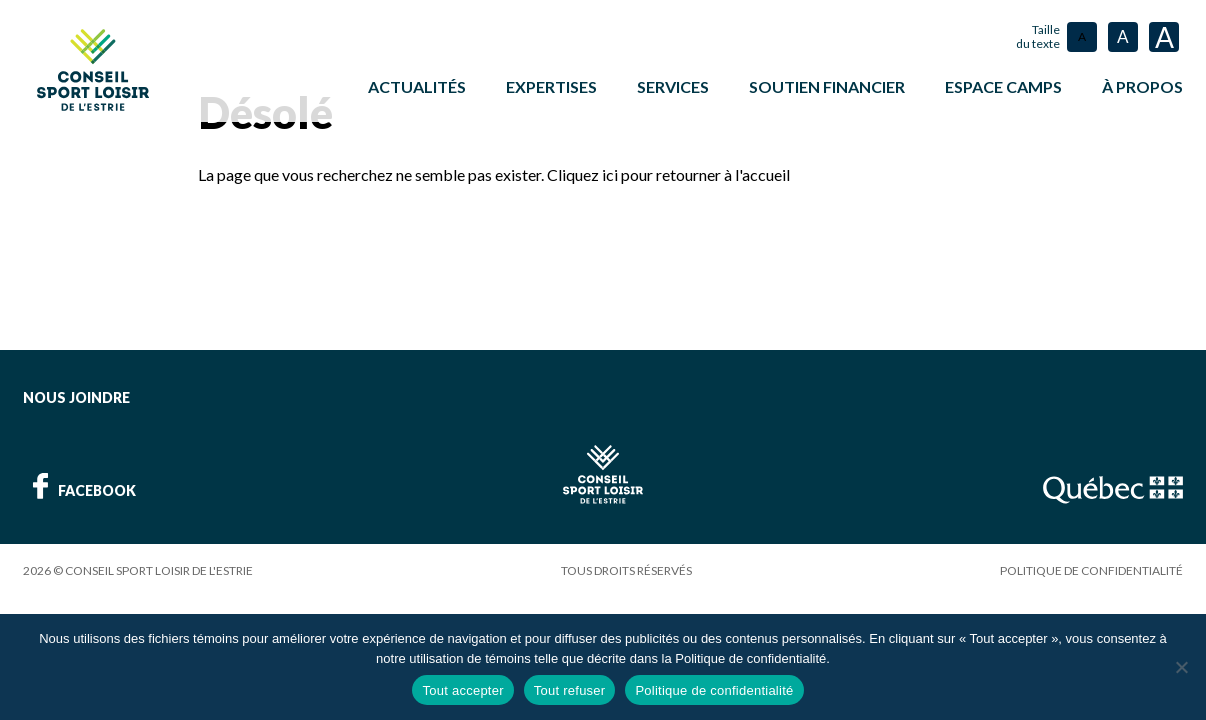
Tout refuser (570, 690)
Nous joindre (76, 395)
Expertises (551, 86)
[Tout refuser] (1181, 667)
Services (673, 86)
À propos (1142, 86)
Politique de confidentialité (1091, 568)
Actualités (417, 86)
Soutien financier (827, 86)
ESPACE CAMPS (1003, 86)
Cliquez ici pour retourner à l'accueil (668, 172)
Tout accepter (462, 690)
